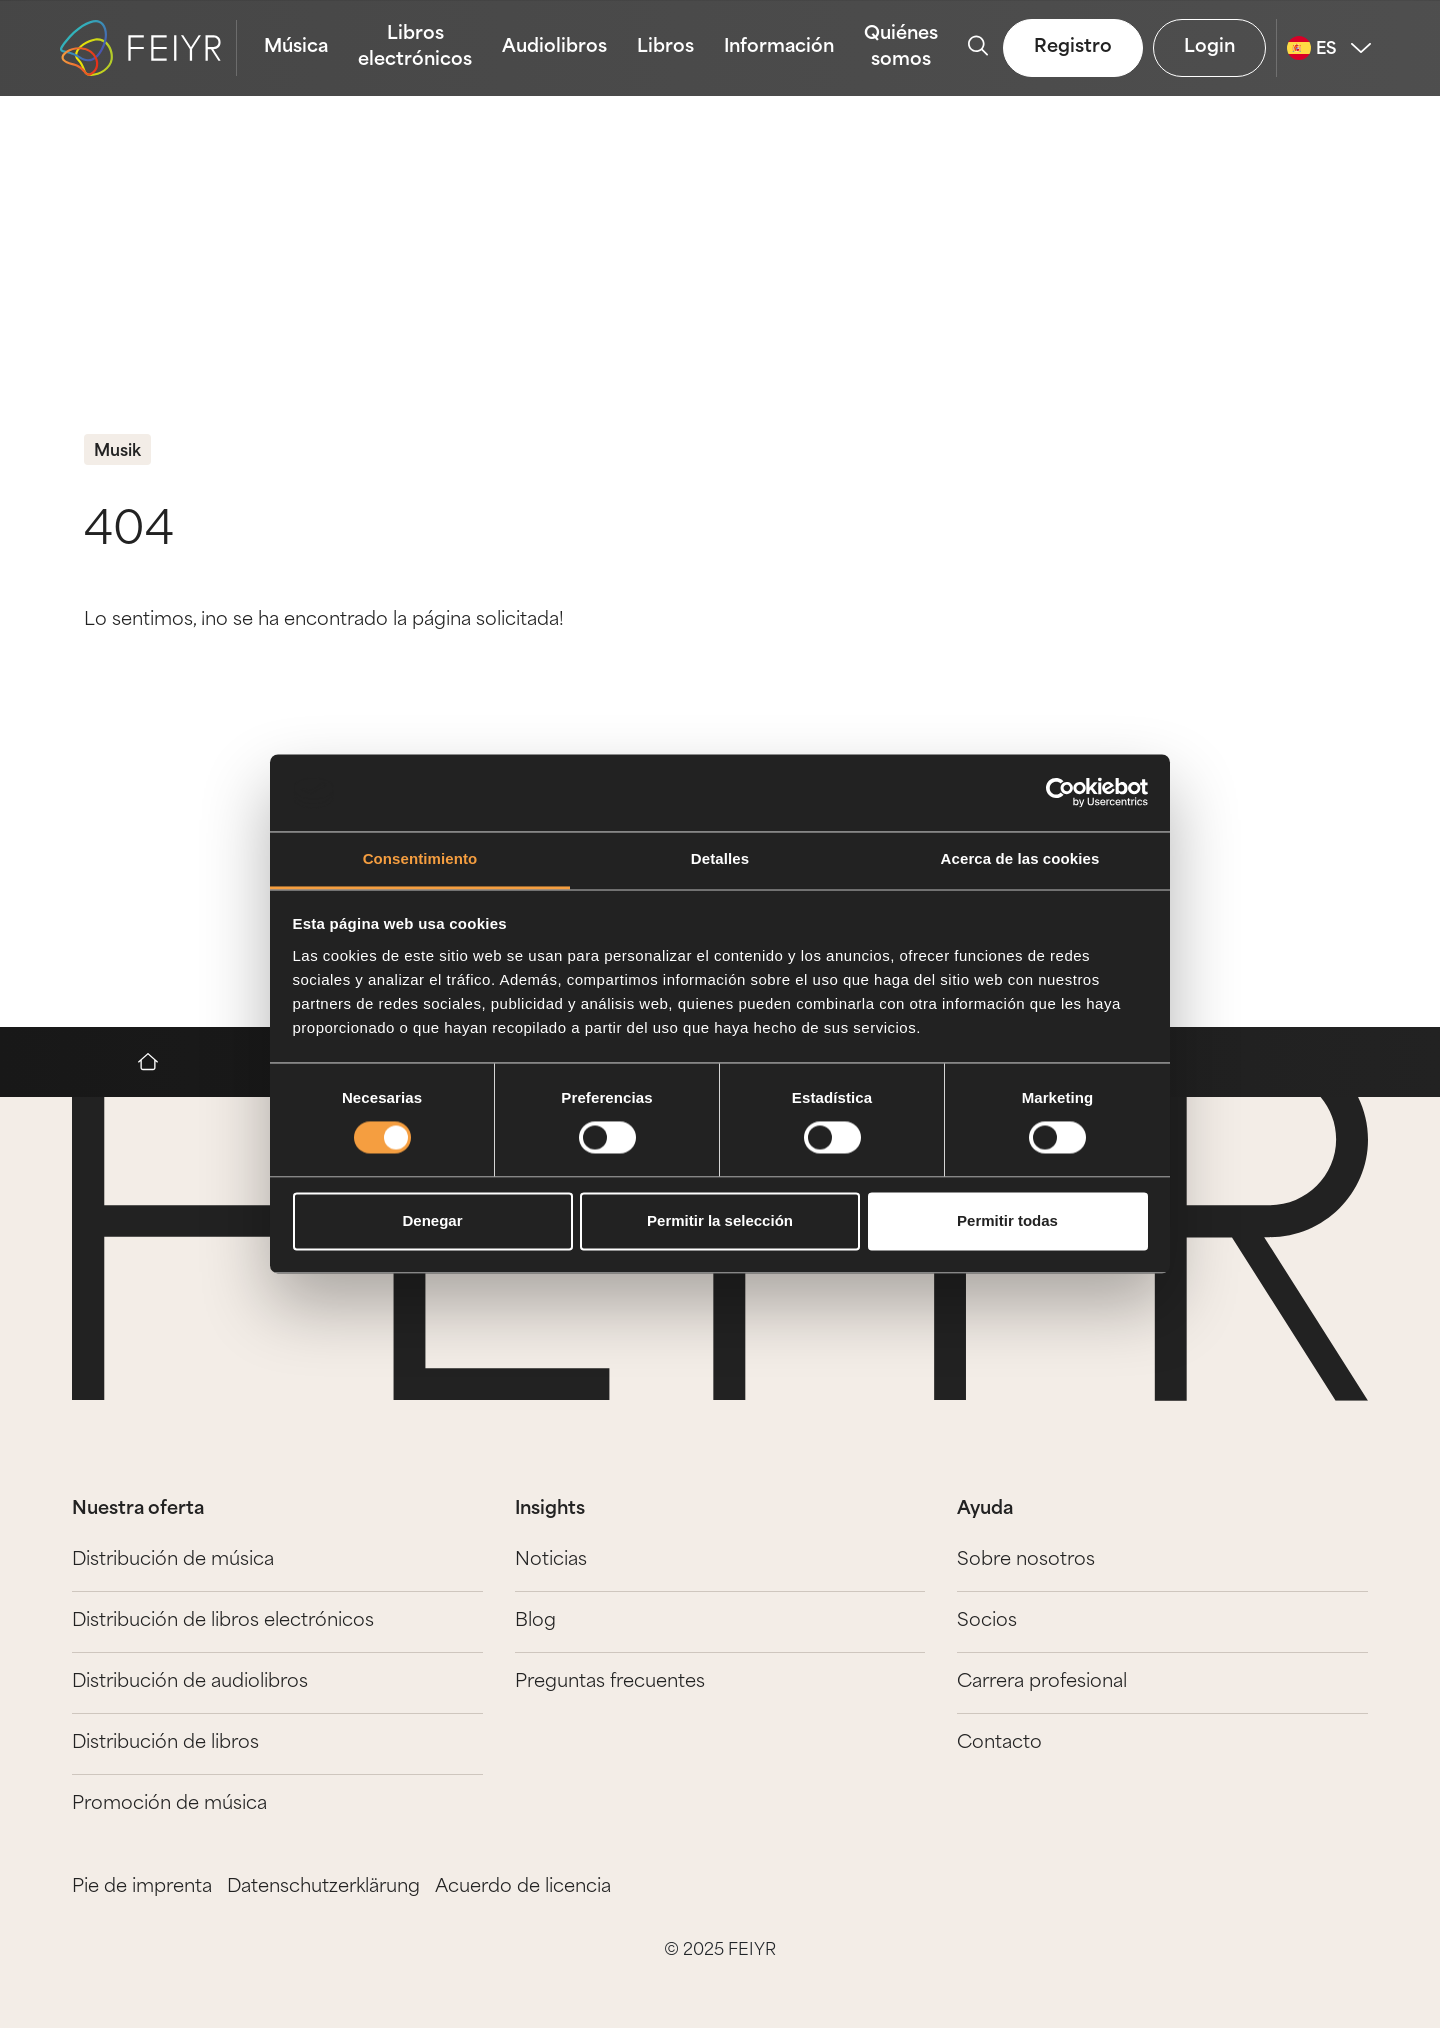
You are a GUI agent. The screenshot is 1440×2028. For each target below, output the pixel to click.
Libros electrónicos (415, 47)
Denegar (432, 1220)
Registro (1073, 47)
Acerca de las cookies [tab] (1020, 858)
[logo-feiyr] (148, 48)
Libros (665, 47)
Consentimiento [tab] (420, 858)
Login (1209, 47)
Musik (117, 452)
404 (129, 532)
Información (779, 47)
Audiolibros (554, 47)
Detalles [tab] (720, 858)
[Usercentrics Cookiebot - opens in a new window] (1060, 793)
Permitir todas (1007, 1220)
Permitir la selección (720, 1220)
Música (296, 47)
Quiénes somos (901, 47)
